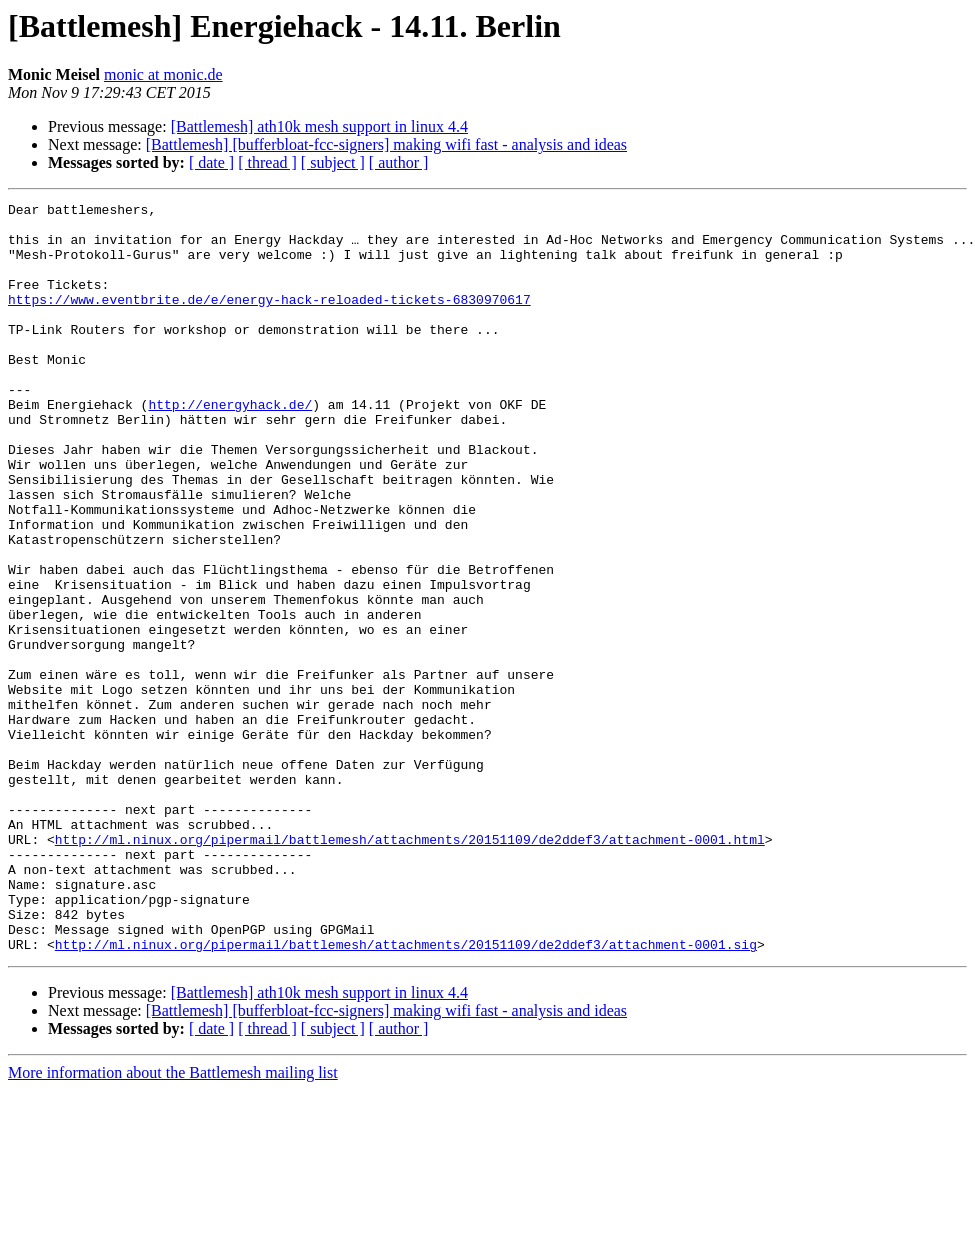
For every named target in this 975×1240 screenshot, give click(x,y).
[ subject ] (333, 162)
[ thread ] (267, 162)
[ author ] (399, 162)
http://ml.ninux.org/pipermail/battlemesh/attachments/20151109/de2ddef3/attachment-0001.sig (406, 1094)
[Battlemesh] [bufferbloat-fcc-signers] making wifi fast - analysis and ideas (386, 144)
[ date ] (211, 162)
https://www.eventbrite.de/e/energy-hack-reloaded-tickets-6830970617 (269, 320)
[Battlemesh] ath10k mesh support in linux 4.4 (319, 126)
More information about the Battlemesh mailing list (173, 1222)
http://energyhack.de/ (230, 446)
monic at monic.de (163, 74)
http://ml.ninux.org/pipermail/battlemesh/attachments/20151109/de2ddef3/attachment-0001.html (410, 968)
